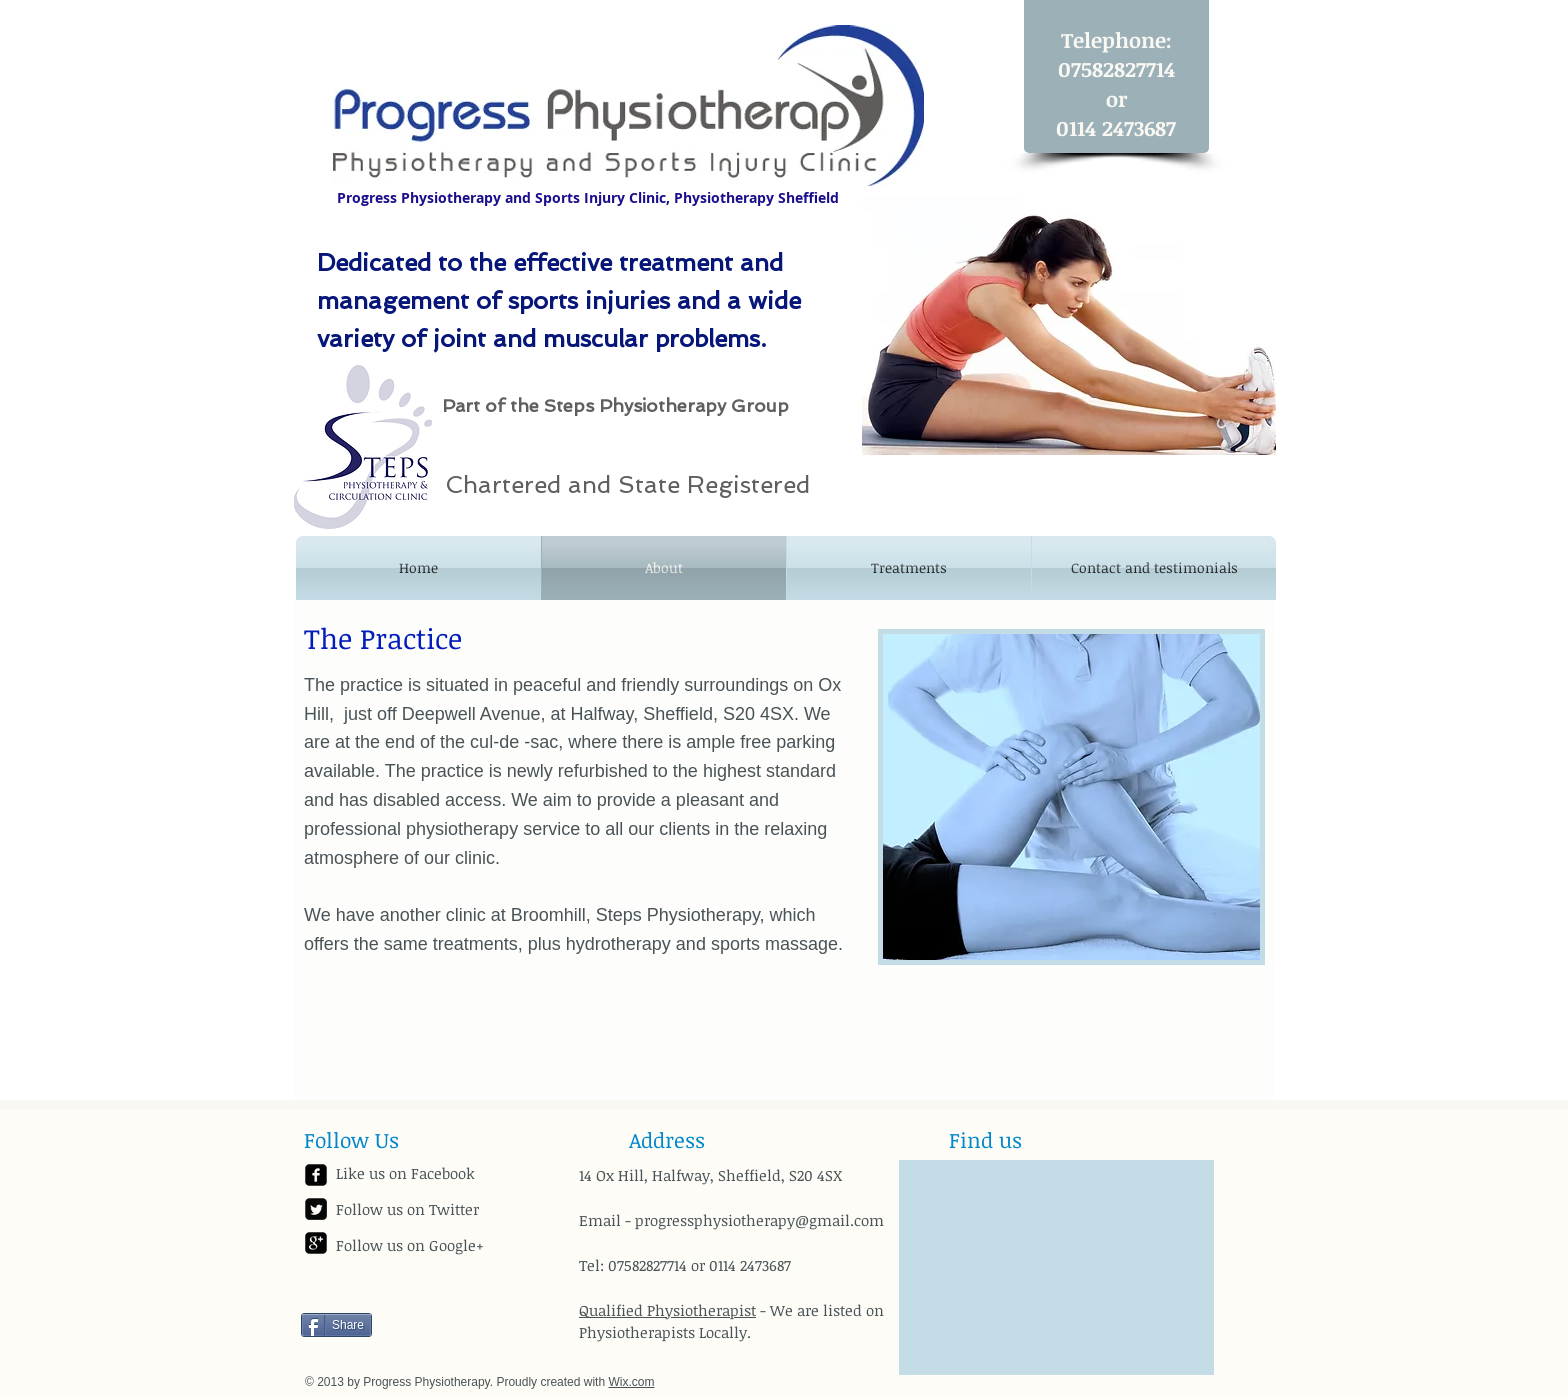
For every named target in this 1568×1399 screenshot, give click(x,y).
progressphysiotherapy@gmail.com (759, 1220)
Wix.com (631, 1382)
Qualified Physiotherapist (667, 1310)
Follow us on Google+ (410, 1245)
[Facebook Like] (426, 1293)
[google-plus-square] (316, 1243)
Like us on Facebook (405, 1173)
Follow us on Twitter (407, 1209)
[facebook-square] (316, 1175)
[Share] (336, 1325)
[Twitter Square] (316, 1209)
